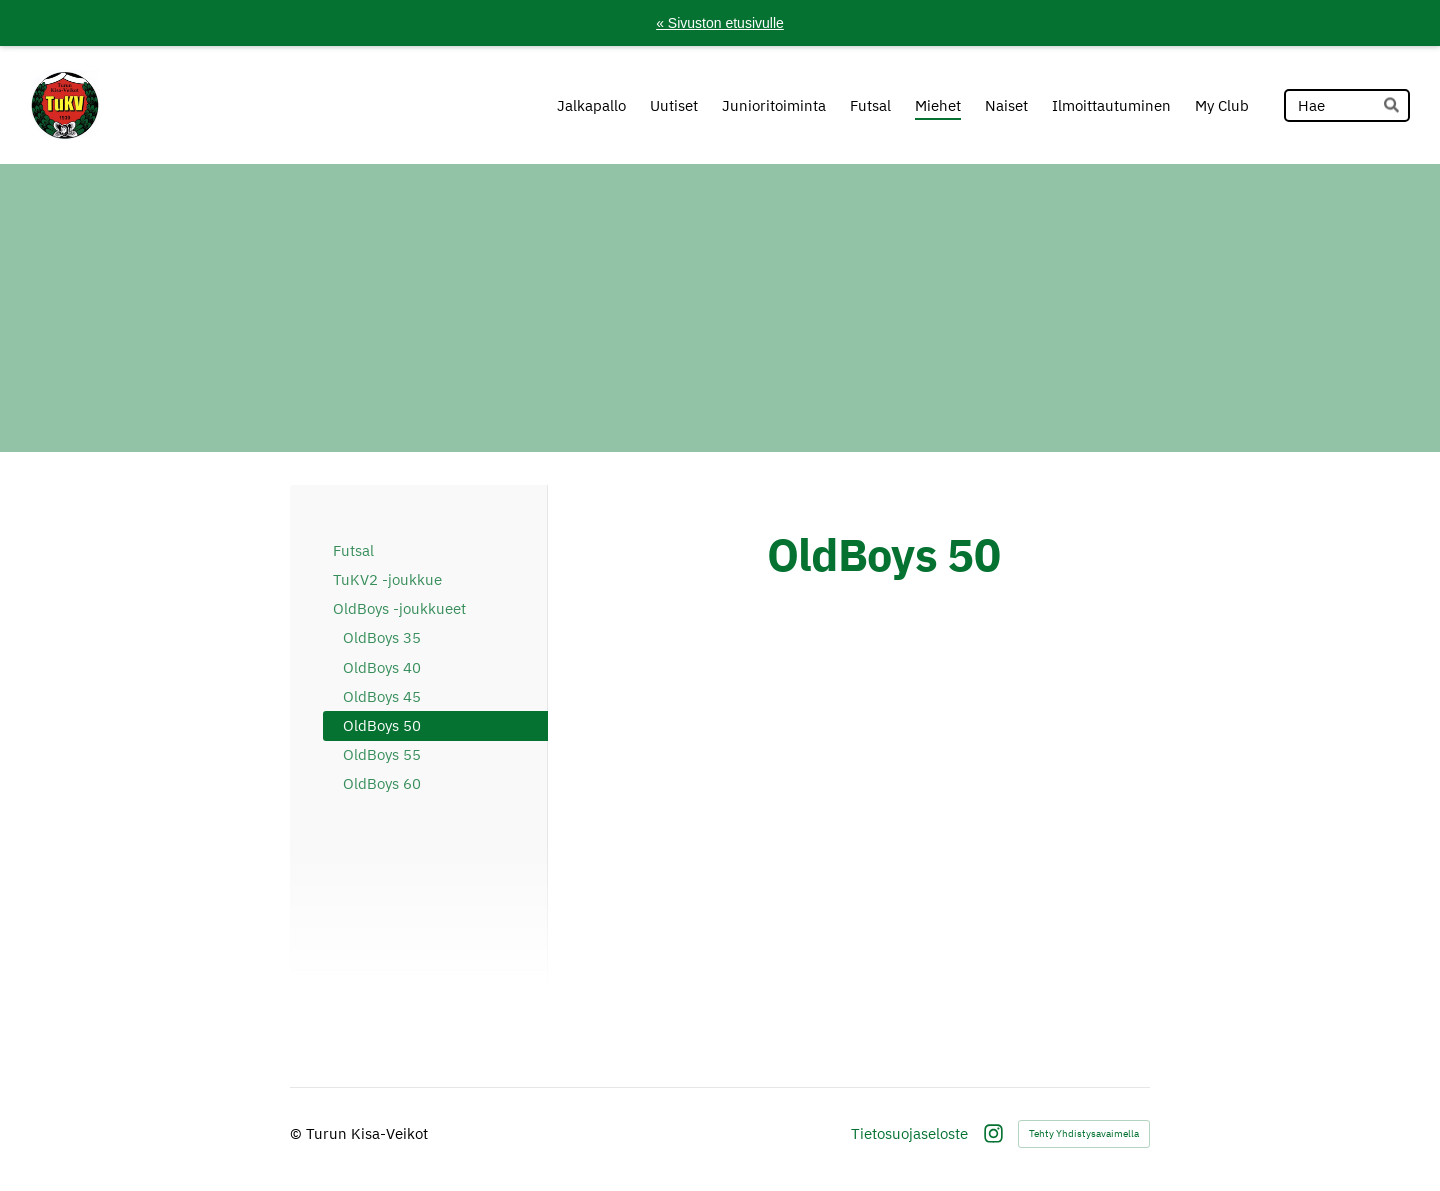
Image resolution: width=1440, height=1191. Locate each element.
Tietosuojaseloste (909, 1133)
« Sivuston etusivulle (720, 23)
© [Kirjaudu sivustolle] (298, 1133)
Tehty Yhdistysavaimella (1084, 1133)
